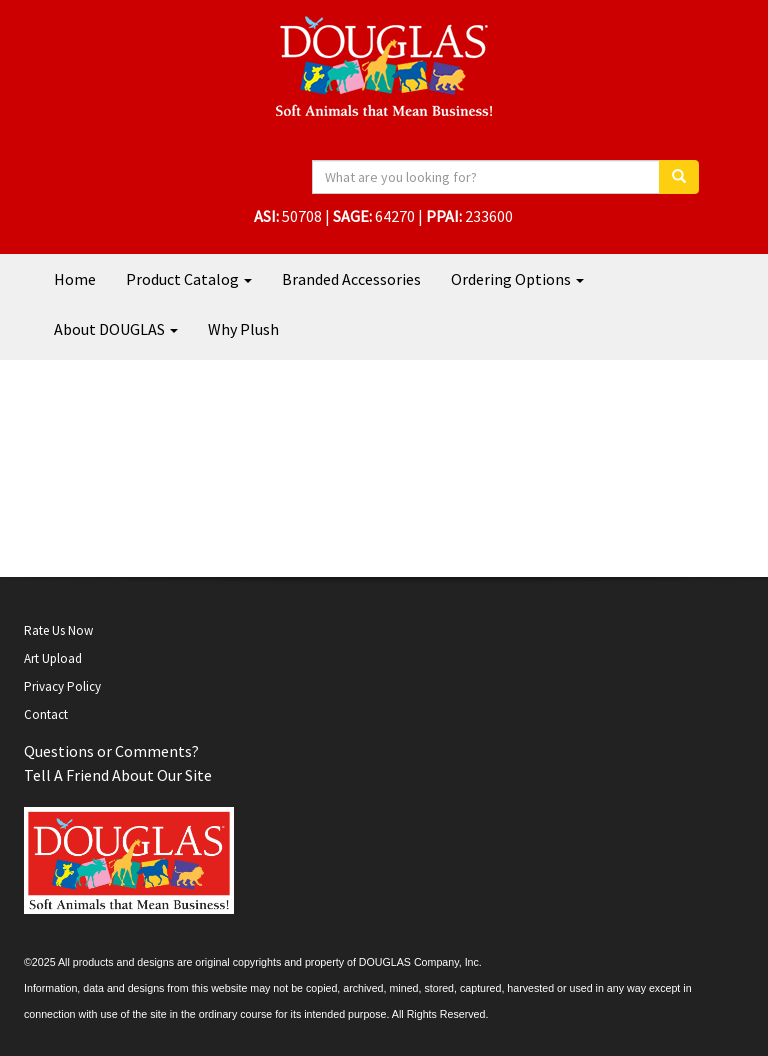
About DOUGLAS (116, 329)
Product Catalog (189, 279)
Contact (46, 714)
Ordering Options (517, 279)
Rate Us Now (58, 630)
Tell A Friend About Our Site (118, 775)
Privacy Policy (62, 686)
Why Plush (243, 329)
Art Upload (53, 658)
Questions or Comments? (111, 751)
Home (75, 279)
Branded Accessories (351, 279)
